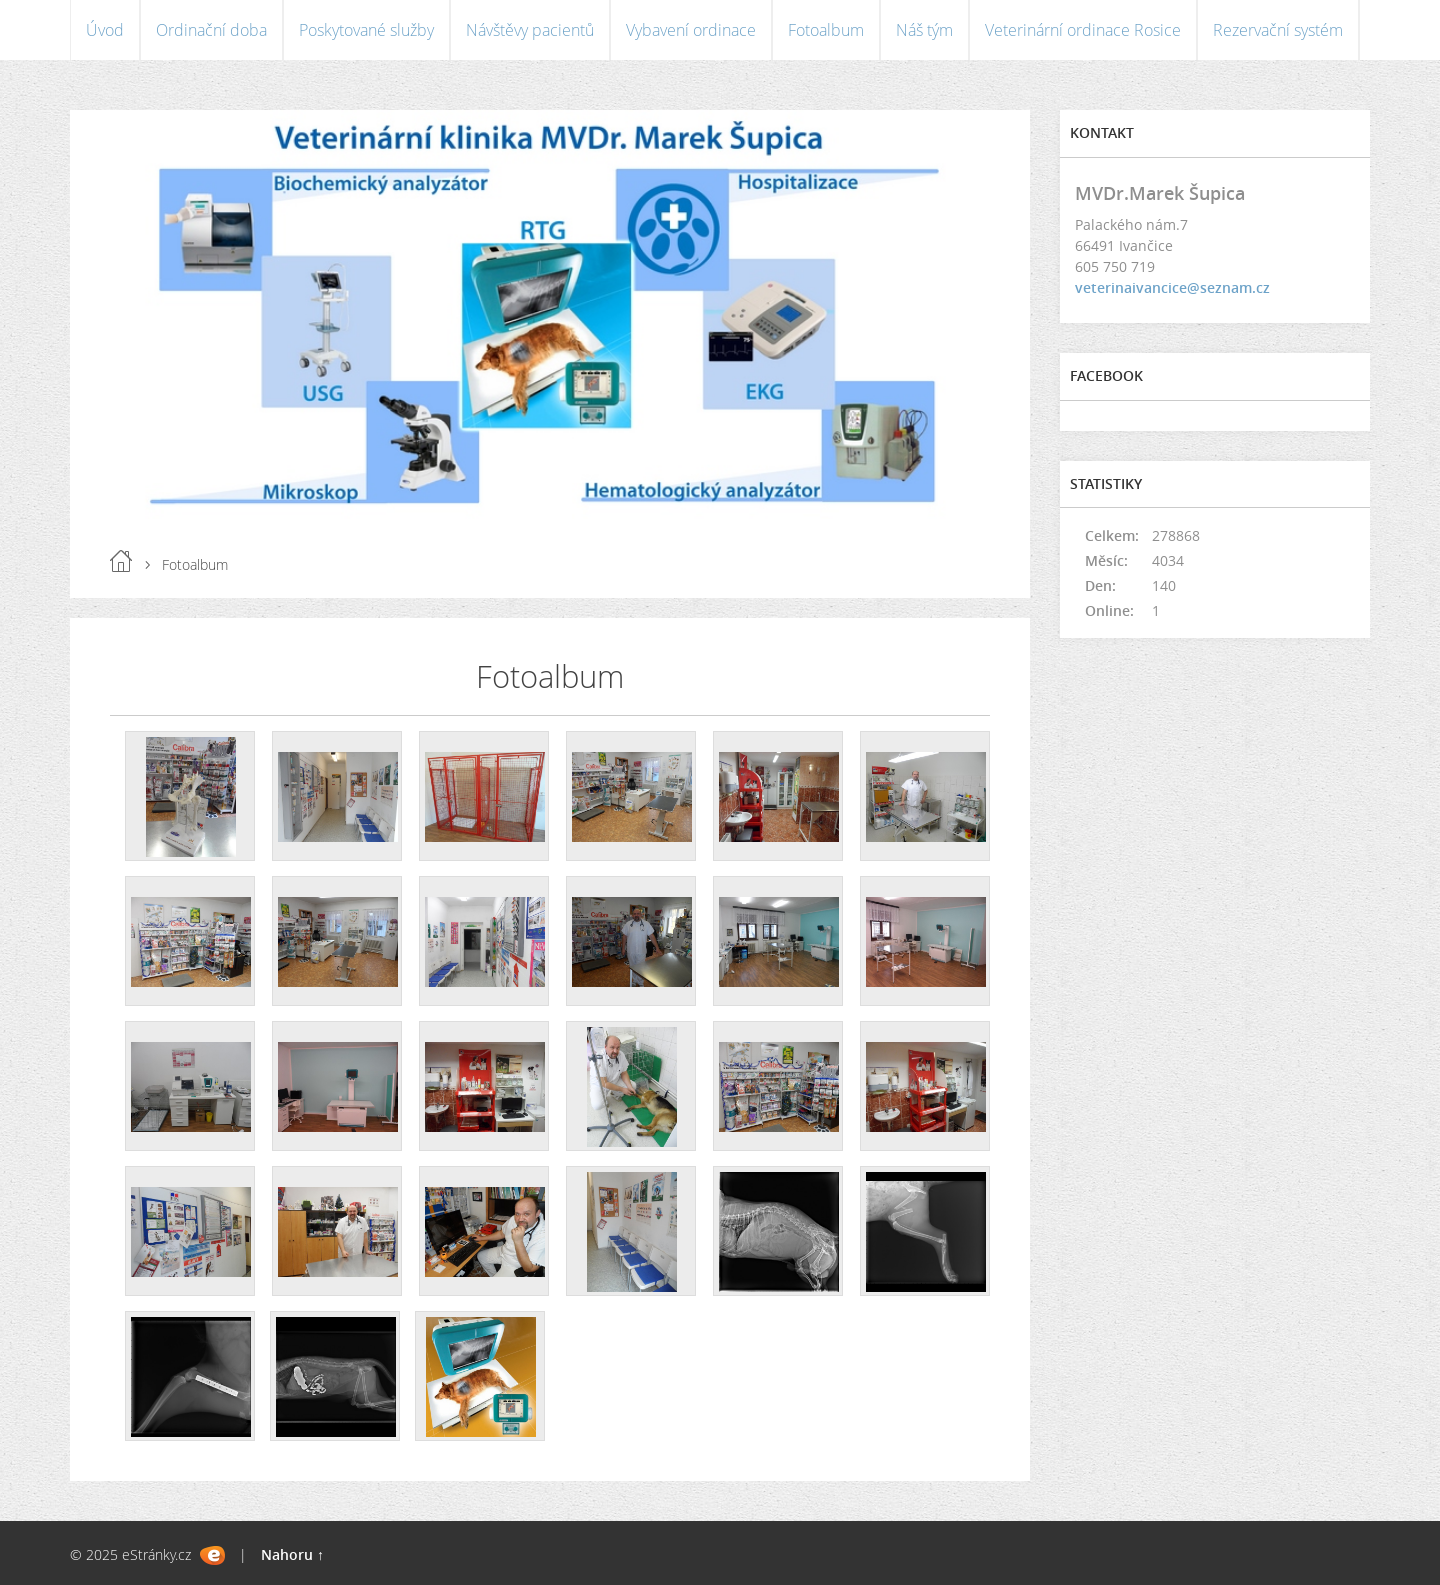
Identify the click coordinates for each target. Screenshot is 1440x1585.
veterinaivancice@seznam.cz (1172, 287)
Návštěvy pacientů (530, 30)
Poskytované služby (366, 30)
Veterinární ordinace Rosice (1083, 30)
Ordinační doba (211, 30)
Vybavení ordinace (691, 30)
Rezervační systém (1278, 30)
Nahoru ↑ (292, 1554)
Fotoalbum (826, 30)
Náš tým (924, 30)
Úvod (105, 30)
